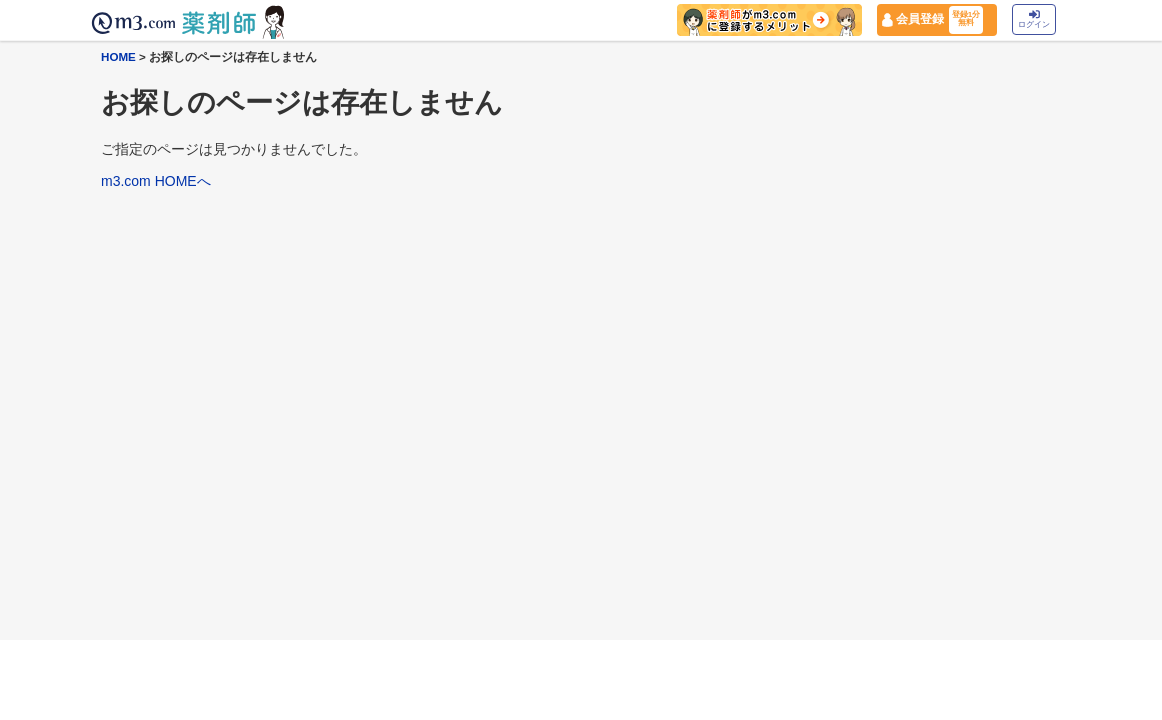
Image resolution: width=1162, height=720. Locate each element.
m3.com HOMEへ (156, 181)
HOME (118, 56)
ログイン (1034, 19)
